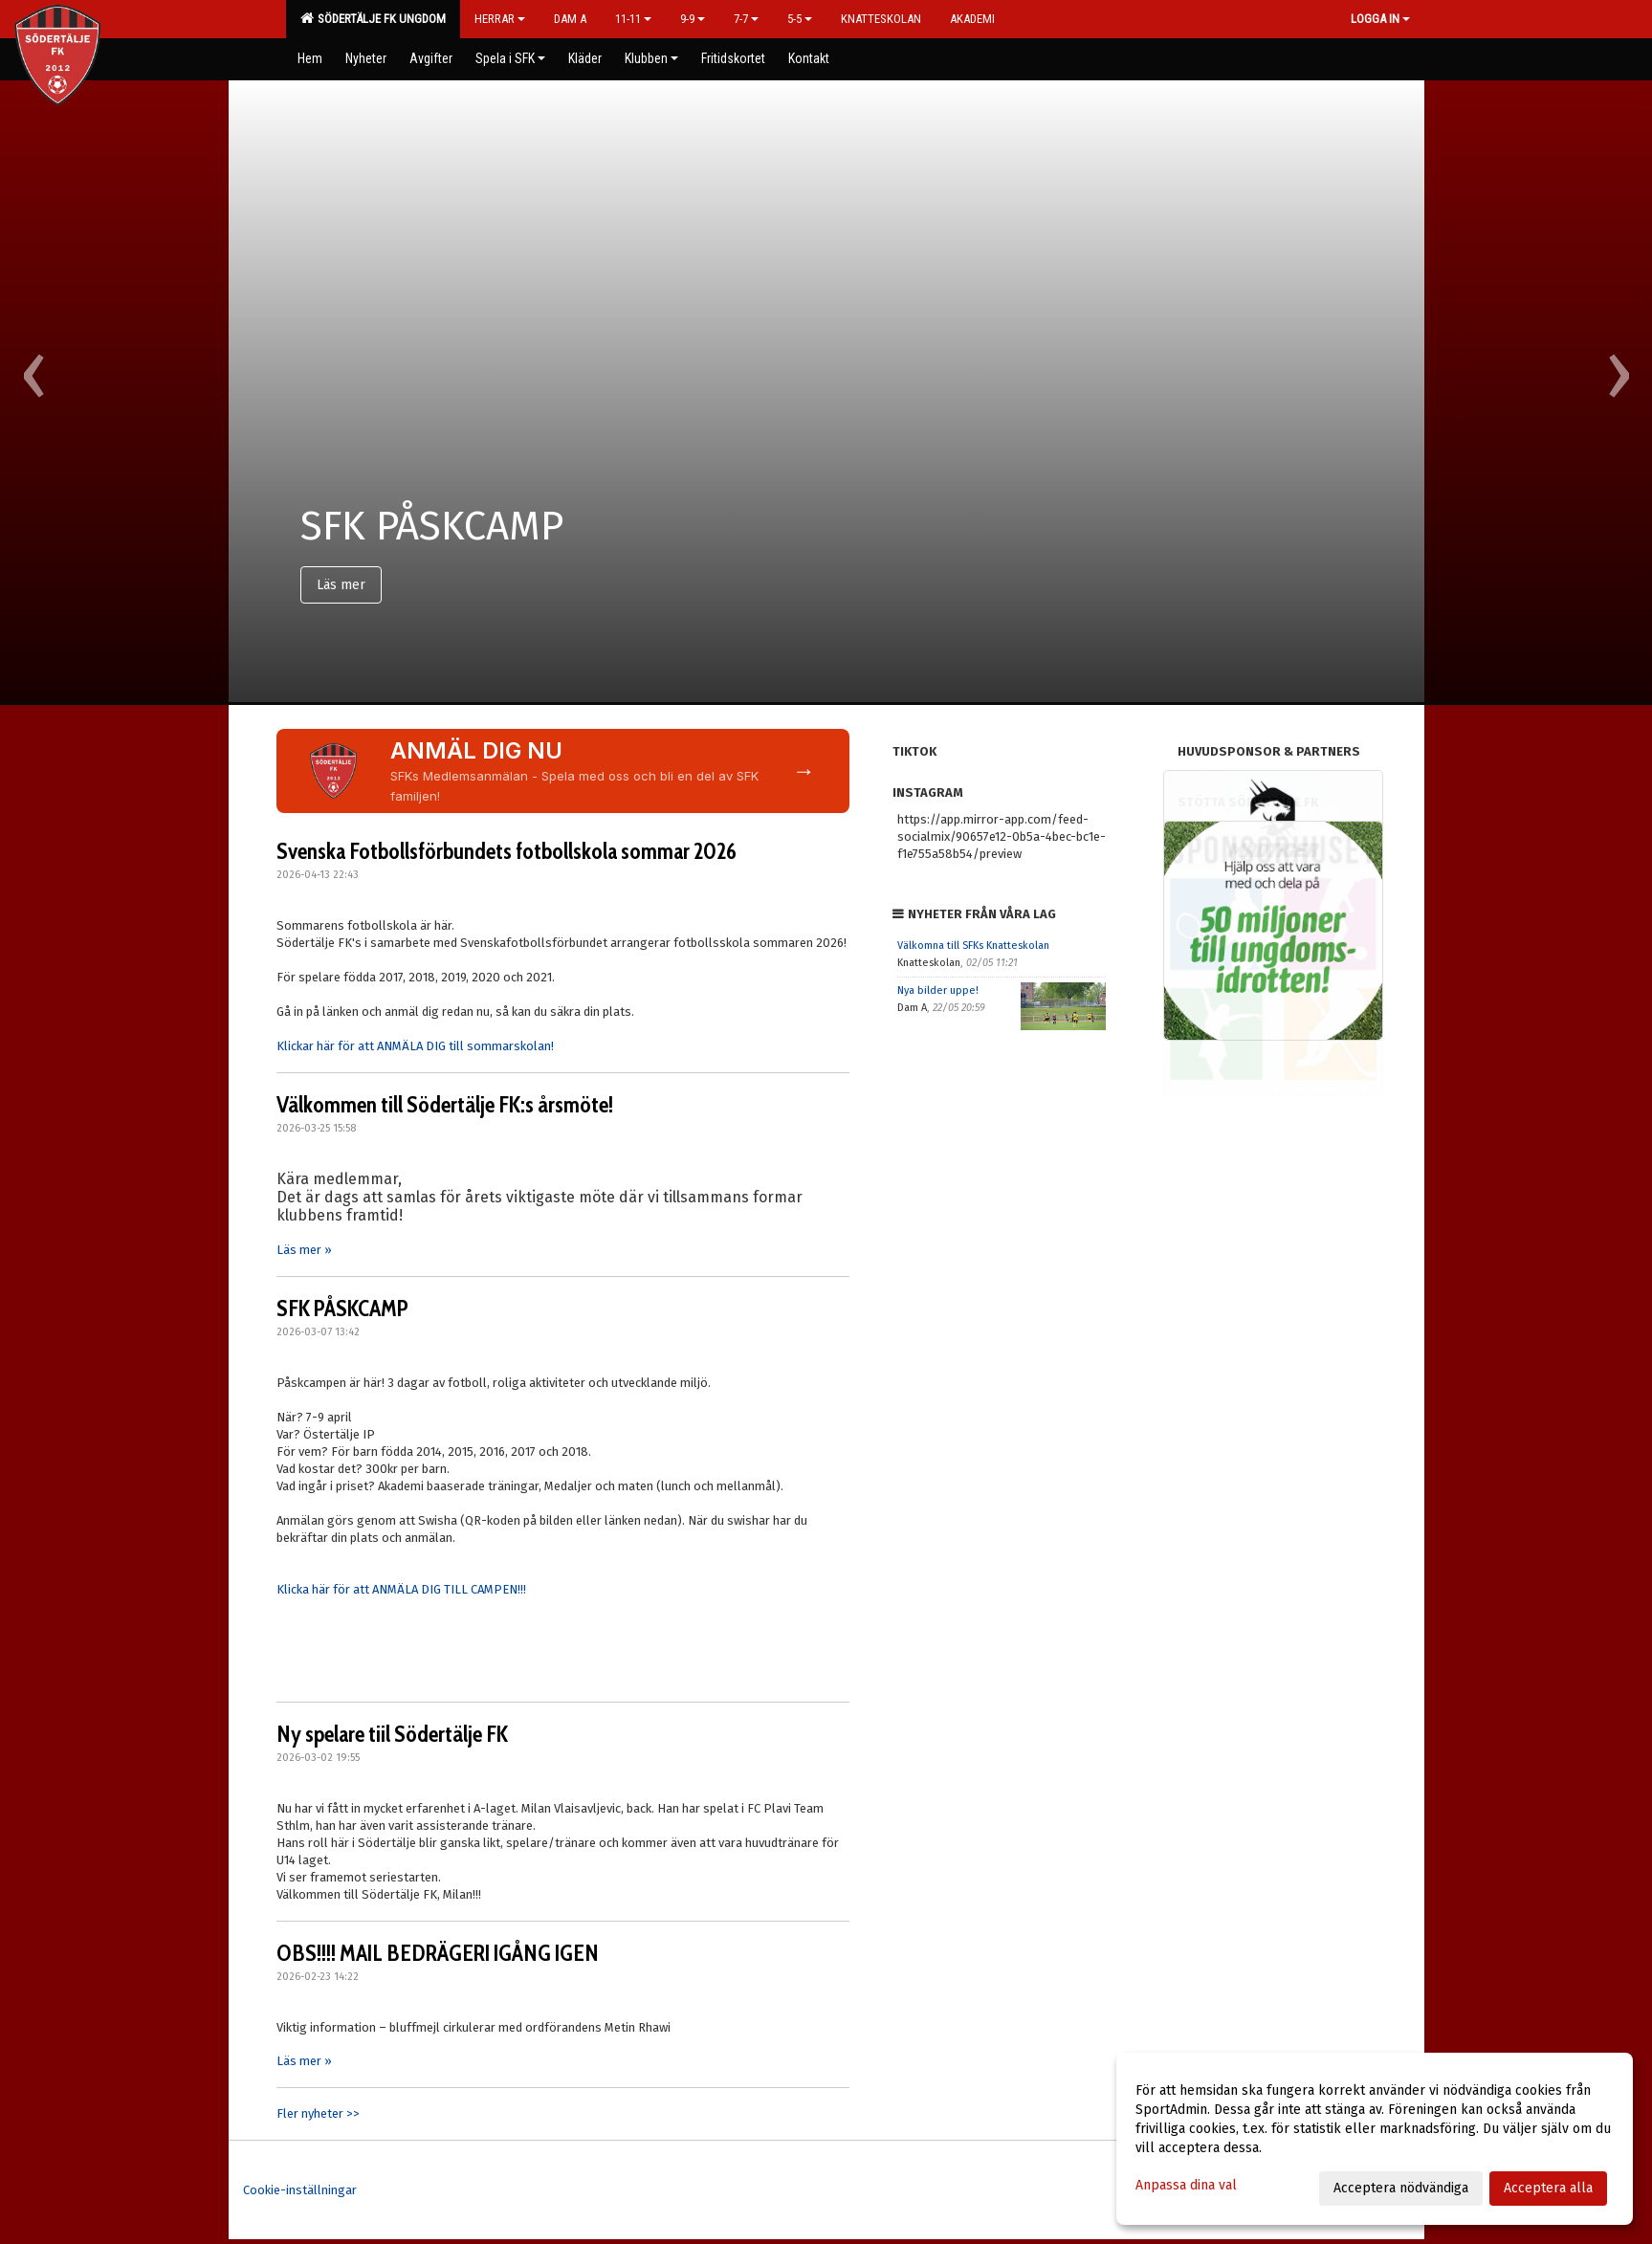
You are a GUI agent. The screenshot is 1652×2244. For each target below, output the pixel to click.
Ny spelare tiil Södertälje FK (392, 1734)
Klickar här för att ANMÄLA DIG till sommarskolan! (415, 1046)
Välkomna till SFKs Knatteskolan (973, 945)
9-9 (692, 18)
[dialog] (1374, 2139)
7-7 (746, 18)
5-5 (799, 18)
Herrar (499, 18)
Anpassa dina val (1186, 2185)
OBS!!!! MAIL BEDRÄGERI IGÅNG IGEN (437, 1953)
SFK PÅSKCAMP (342, 1308)
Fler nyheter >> (318, 2113)
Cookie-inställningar (300, 2190)
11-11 (633, 18)
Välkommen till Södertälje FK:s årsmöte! (444, 1104)
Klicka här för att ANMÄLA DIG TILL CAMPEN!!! (401, 1589)
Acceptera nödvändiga (1400, 2188)
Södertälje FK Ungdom (373, 18)
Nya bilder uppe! (938, 990)
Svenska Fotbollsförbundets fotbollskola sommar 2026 (506, 851)
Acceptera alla (1548, 2188)
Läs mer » (304, 1250)
